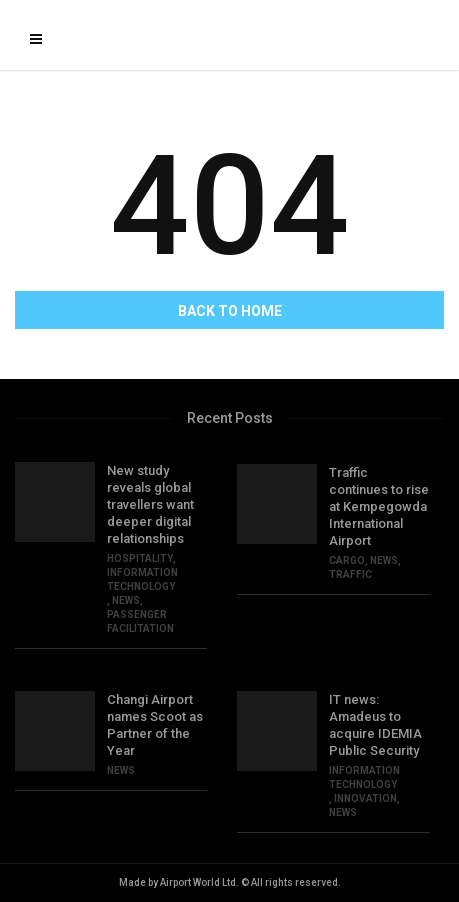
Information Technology (142, 579)
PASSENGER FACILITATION (140, 621)
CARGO (347, 560)
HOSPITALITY (140, 558)
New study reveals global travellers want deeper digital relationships (150, 504)
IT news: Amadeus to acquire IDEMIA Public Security (375, 725)
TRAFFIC (350, 574)
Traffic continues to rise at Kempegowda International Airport (379, 506)
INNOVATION (365, 798)
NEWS (126, 600)
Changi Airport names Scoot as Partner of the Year (155, 725)
